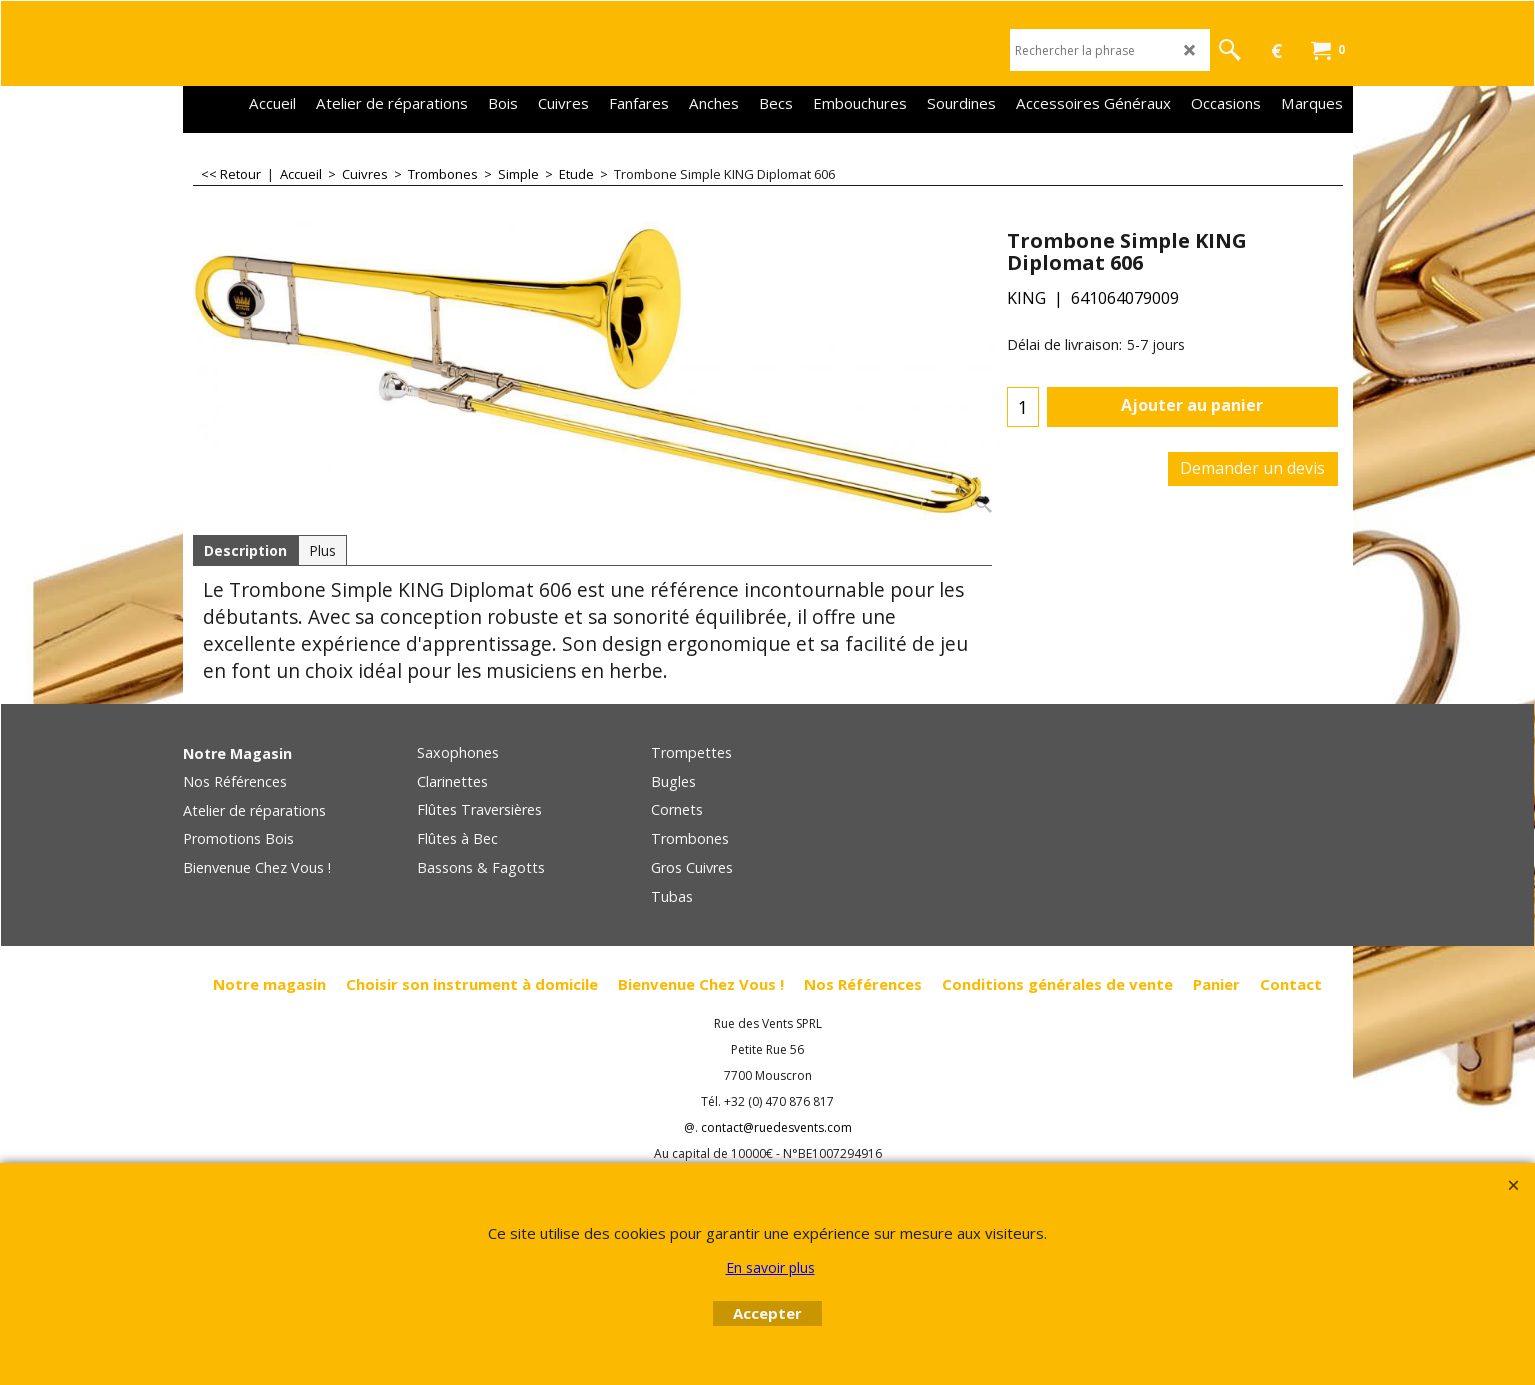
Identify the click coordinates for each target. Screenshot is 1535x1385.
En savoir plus (770, 1267)
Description (245, 550)
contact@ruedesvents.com (776, 1127)
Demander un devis (1252, 468)
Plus (322, 550)
